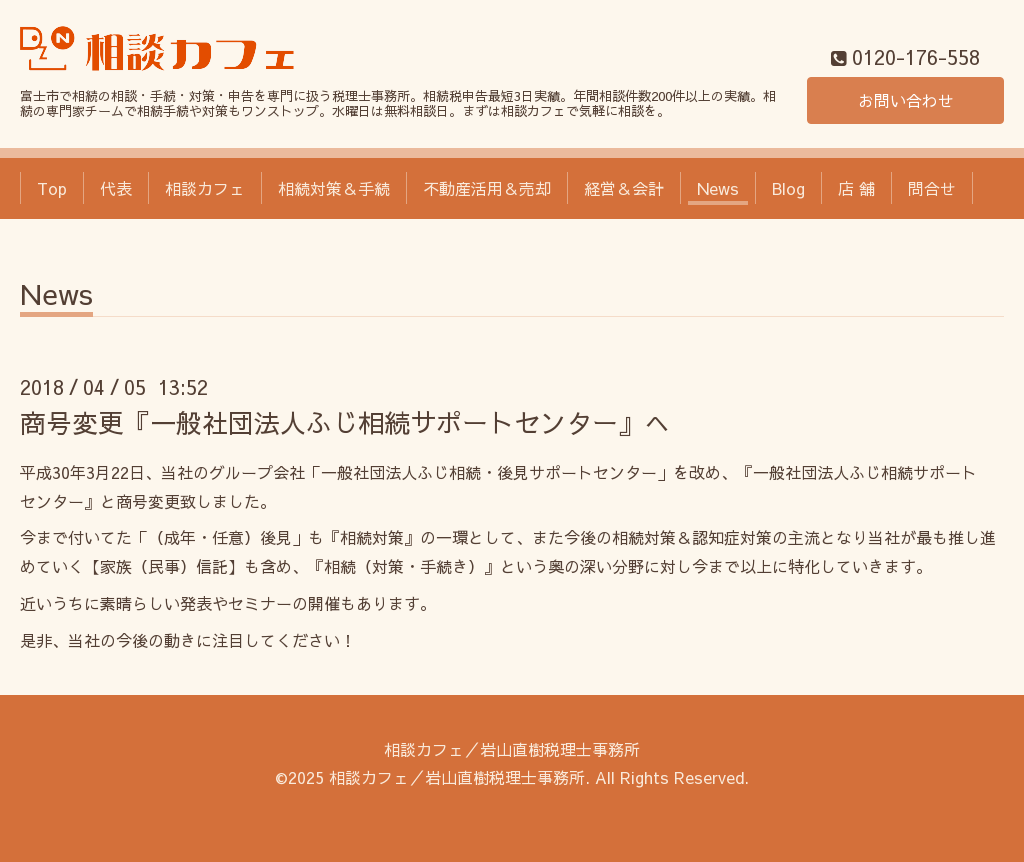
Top (52, 188)
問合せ (932, 188)
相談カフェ (205, 188)
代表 (116, 188)
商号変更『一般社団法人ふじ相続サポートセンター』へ (345, 422)
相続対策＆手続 (334, 188)
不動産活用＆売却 (487, 188)
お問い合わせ (906, 100)
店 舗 (856, 188)
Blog (788, 188)
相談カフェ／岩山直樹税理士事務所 (512, 749)
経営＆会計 (624, 188)
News (718, 188)
